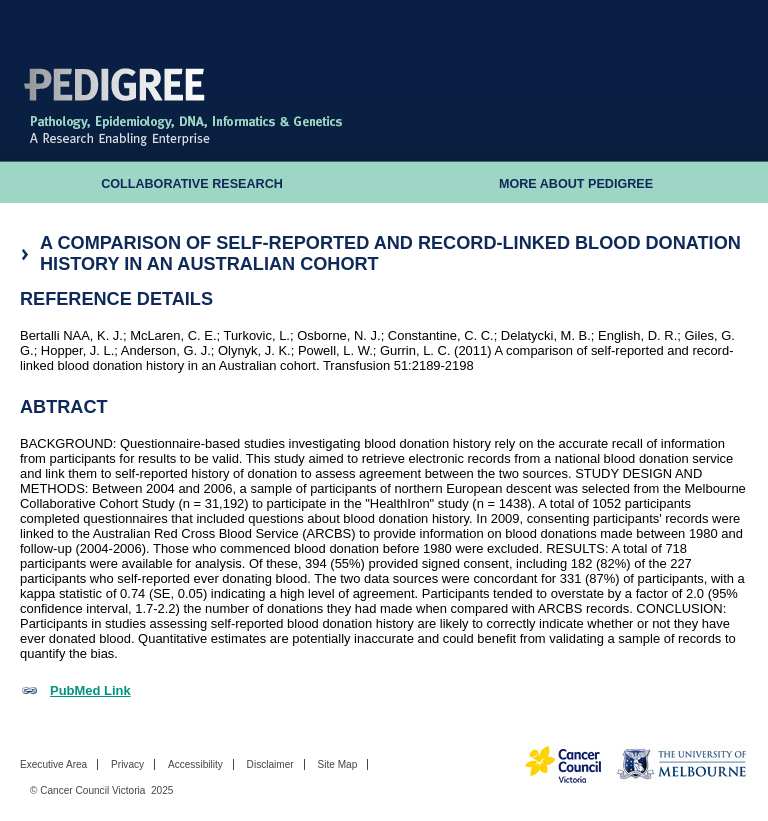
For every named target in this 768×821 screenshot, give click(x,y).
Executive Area (53, 764)
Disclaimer (270, 764)
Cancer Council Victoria (92, 790)
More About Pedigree (576, 184)
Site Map (337, 764)
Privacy (127, 764)
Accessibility (195, 764)
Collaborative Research (192, 184)
